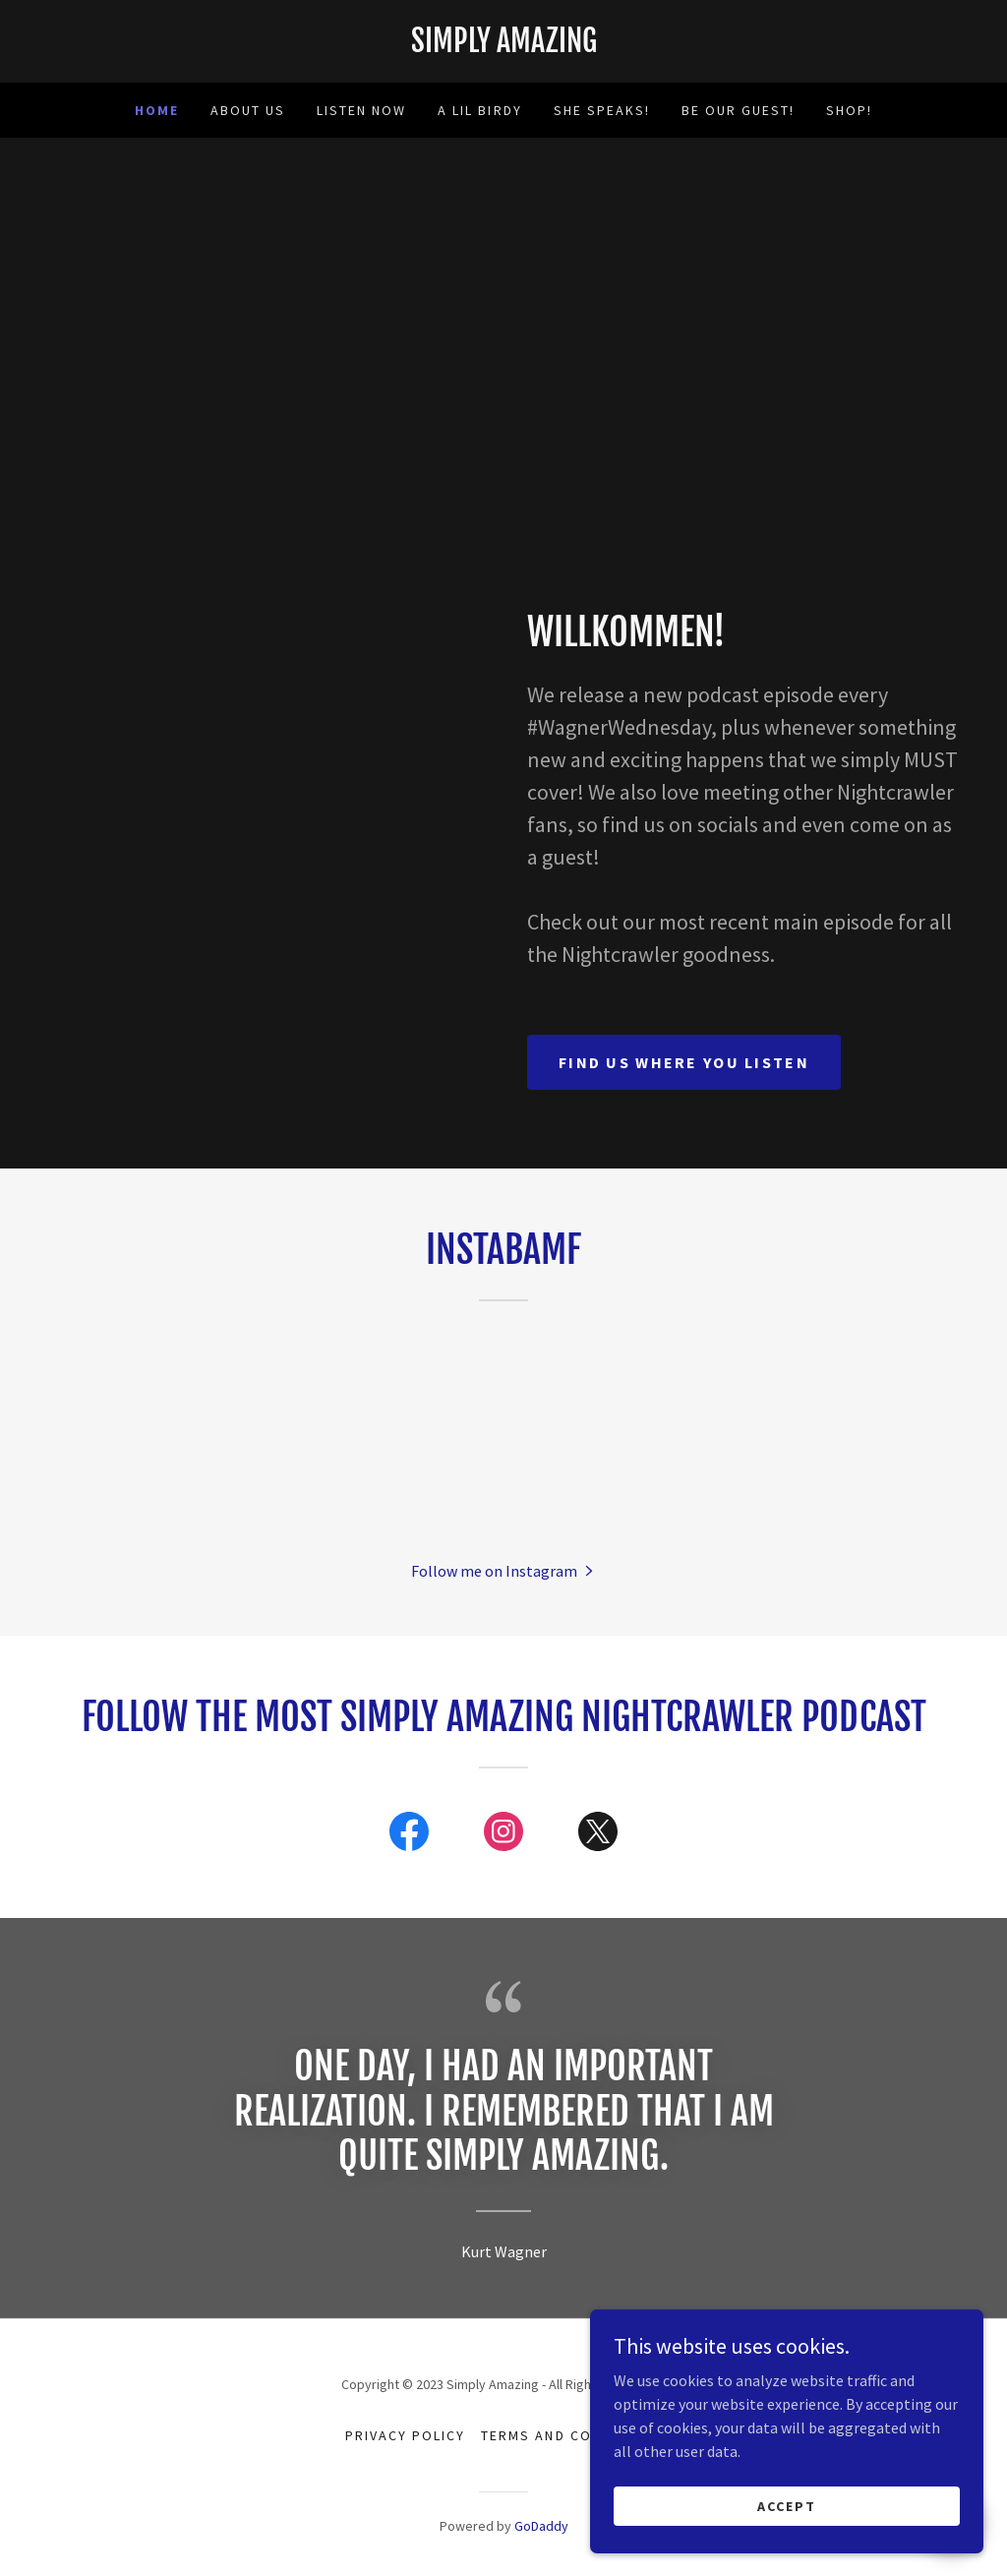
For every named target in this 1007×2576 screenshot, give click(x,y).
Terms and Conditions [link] (571, 2435)
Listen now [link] (361, 110)
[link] (503, 46)
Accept (786, 2505)
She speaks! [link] (602, 110)
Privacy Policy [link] (405, 2435)
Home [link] (157, 110)
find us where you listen (684, 1062)
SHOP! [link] (849, 110)
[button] (504, 1570)
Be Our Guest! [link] (738, 110)
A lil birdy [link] (479, 110)
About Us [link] (247, 110)
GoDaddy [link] (541, 2526)
